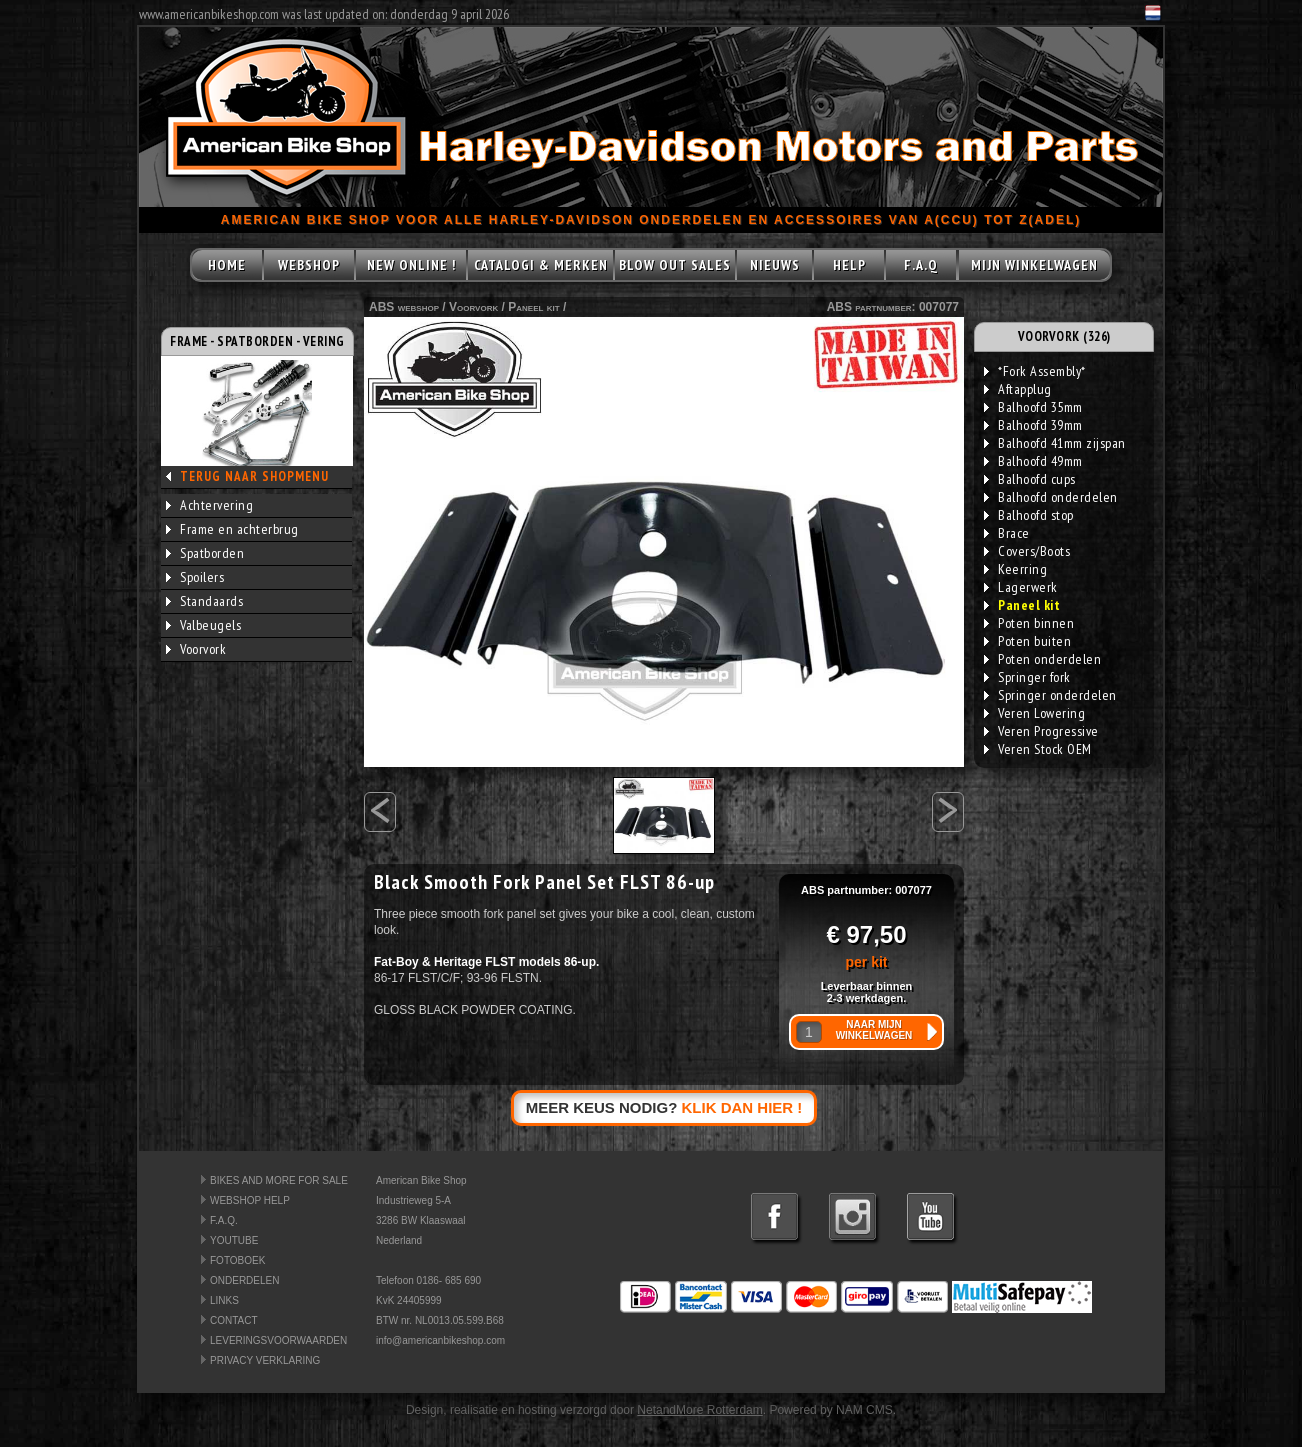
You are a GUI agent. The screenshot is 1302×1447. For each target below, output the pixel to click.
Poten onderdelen (1042, 659)
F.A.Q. (224, 1220)
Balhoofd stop (1029, 515)
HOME (227, 265)
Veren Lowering (1034, 713)
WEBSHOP (309, 265)
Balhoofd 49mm (1033, 461)
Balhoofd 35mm (1033, 407)
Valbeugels (203, 625)
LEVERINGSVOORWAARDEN (278, 1340)
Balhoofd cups (1030, 479)
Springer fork (1027, 677)
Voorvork (196, 649)
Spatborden (205, 553)
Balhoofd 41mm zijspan (1055, 443)
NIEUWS (775, 265)
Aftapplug (1018, 389)
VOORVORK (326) (1064, 336)
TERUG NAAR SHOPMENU (254, 476)
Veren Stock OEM (1038, 749)
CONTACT (234, 1320)
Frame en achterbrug (232, 529)
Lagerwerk (1021, 587)
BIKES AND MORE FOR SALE (279, 1180)
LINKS (224, 1300)
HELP (849, 265)
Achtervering (209, 505)
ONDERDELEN (244, 1280)
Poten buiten (1027, 641)
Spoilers (195, 577)
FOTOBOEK (237, 1260)
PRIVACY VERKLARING (265, 1360)
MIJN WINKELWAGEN (1034, 265)
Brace (1007, 533)
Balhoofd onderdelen (1051, 497)
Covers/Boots (1027, 551)
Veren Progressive (1041, 731)
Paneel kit (533, 307)
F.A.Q (921, 265)
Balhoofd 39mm (1033, 425)
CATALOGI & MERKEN (541, 265)
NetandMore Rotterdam (699, 1410)
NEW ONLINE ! (411, 265)
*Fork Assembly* (1035, 371)
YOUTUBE (234, 1240)
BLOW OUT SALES (675, 265)
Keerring (1015, 569)
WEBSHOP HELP (250, 1200)
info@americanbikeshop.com (440, 1340)
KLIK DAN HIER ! (742, 1107)
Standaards (204, 601)
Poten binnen (1029, 623)
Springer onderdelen (1050, 695)
